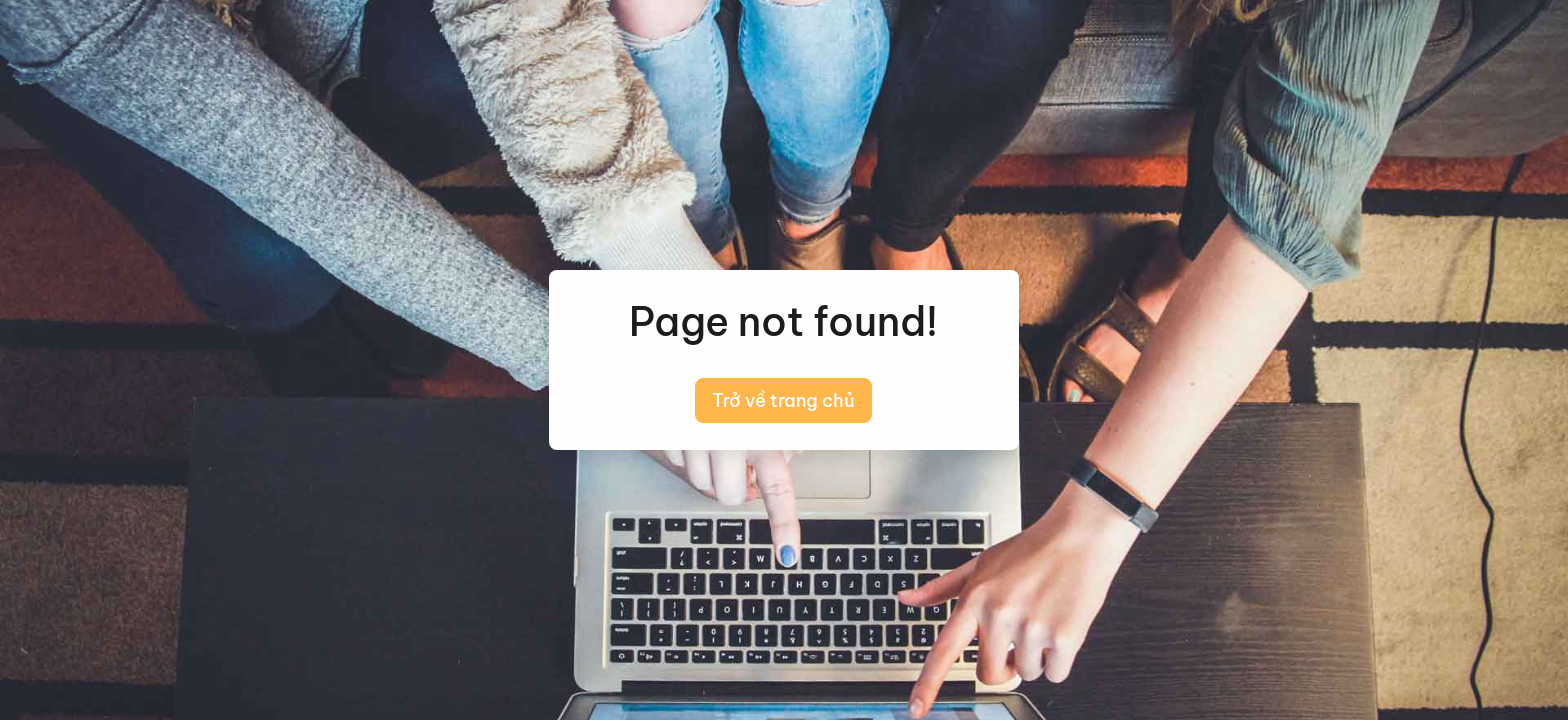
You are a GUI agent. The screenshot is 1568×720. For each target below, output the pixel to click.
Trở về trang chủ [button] (783, 400)
